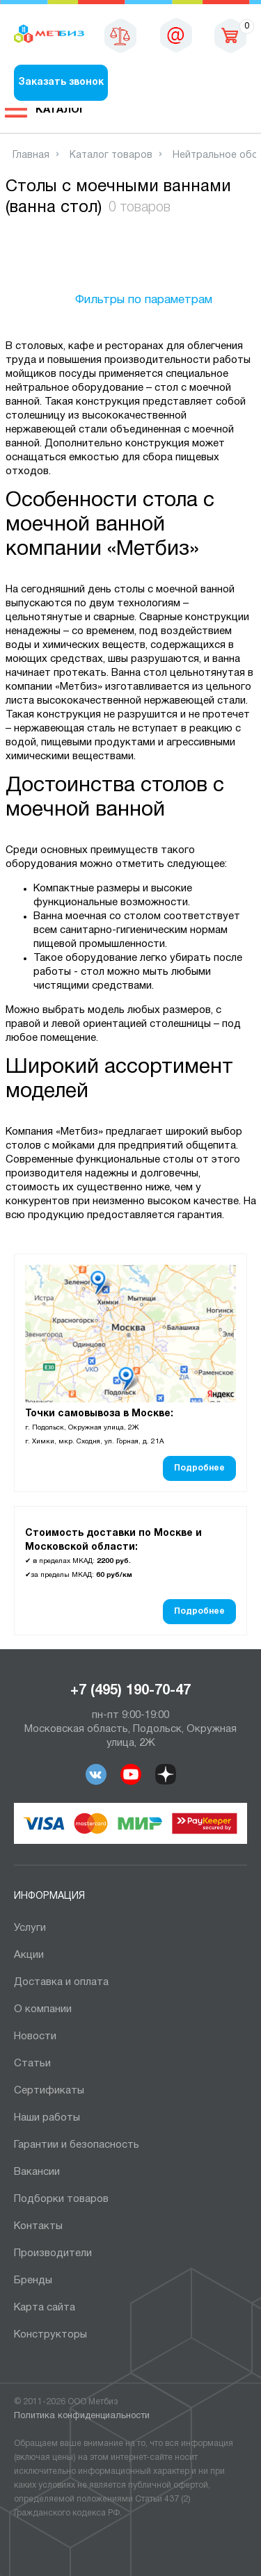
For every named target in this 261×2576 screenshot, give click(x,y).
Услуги (30, 1928)
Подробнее (199, 1468)
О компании (43, 2009)
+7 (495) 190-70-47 (130, 1691)
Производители (53, 2253)
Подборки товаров (61, 2199)
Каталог (60, 110)
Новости (35, 2036)
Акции (29, 1955)
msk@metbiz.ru (176, 35)
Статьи (32, 2063)
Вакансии (37, 2172)
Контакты (38, 2226)
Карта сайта (44, 2307)
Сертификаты (49, 2091)
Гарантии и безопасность (76, 2145)
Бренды (33, 2280)
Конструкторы (50, 2335)
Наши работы (47, 2118)
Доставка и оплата (61, 1982)
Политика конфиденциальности (82, 2416)
